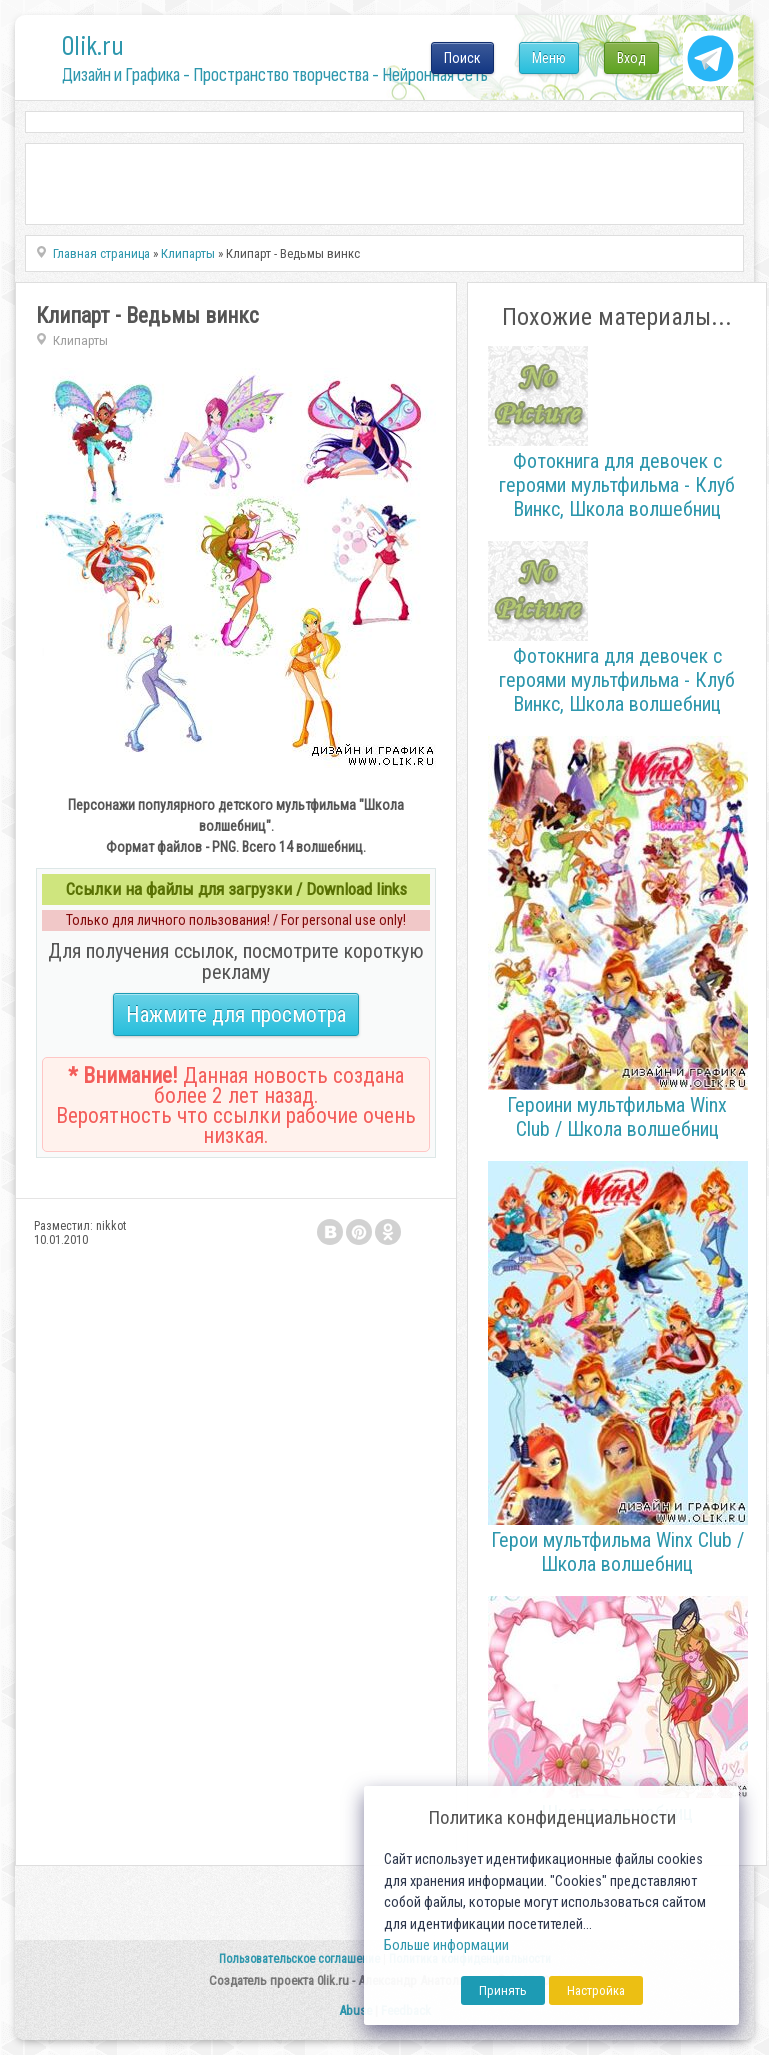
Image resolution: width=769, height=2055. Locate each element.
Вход (631, 58)
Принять (503, 1990)
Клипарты (80, 340)
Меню (549, 58)
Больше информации (446, 1945)
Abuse (355, 2010)
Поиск (462, 58)
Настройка (596, 1990)
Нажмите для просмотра (236, 1014)
